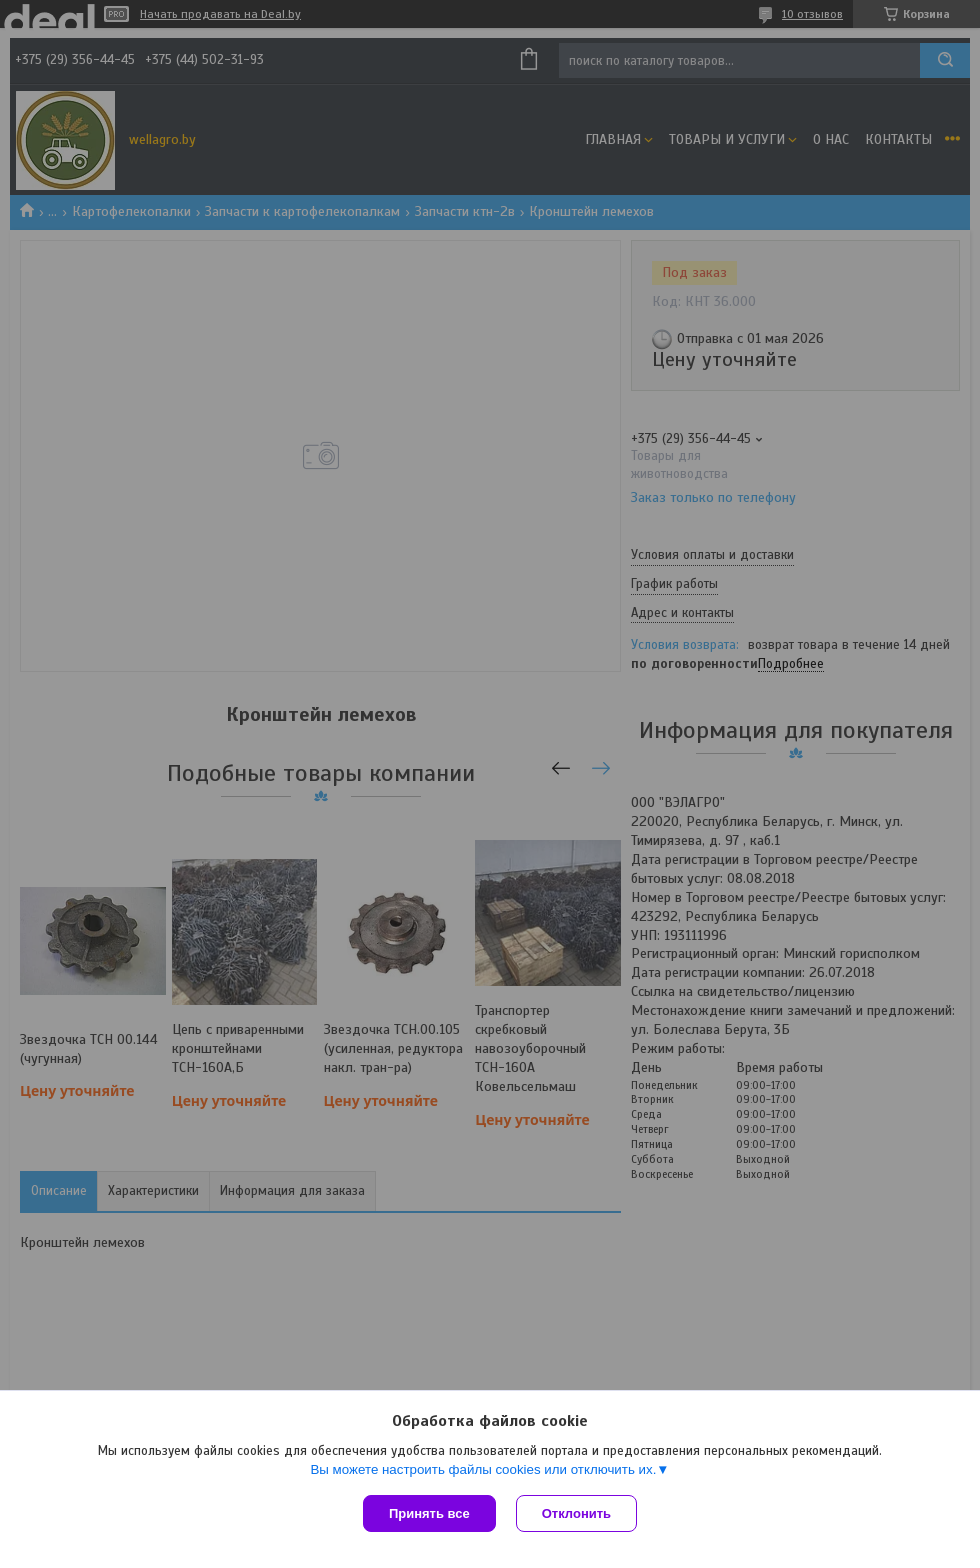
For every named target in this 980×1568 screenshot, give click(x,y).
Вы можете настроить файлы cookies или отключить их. (483, 1469)
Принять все (429, 1513)
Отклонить (576, 1513)
